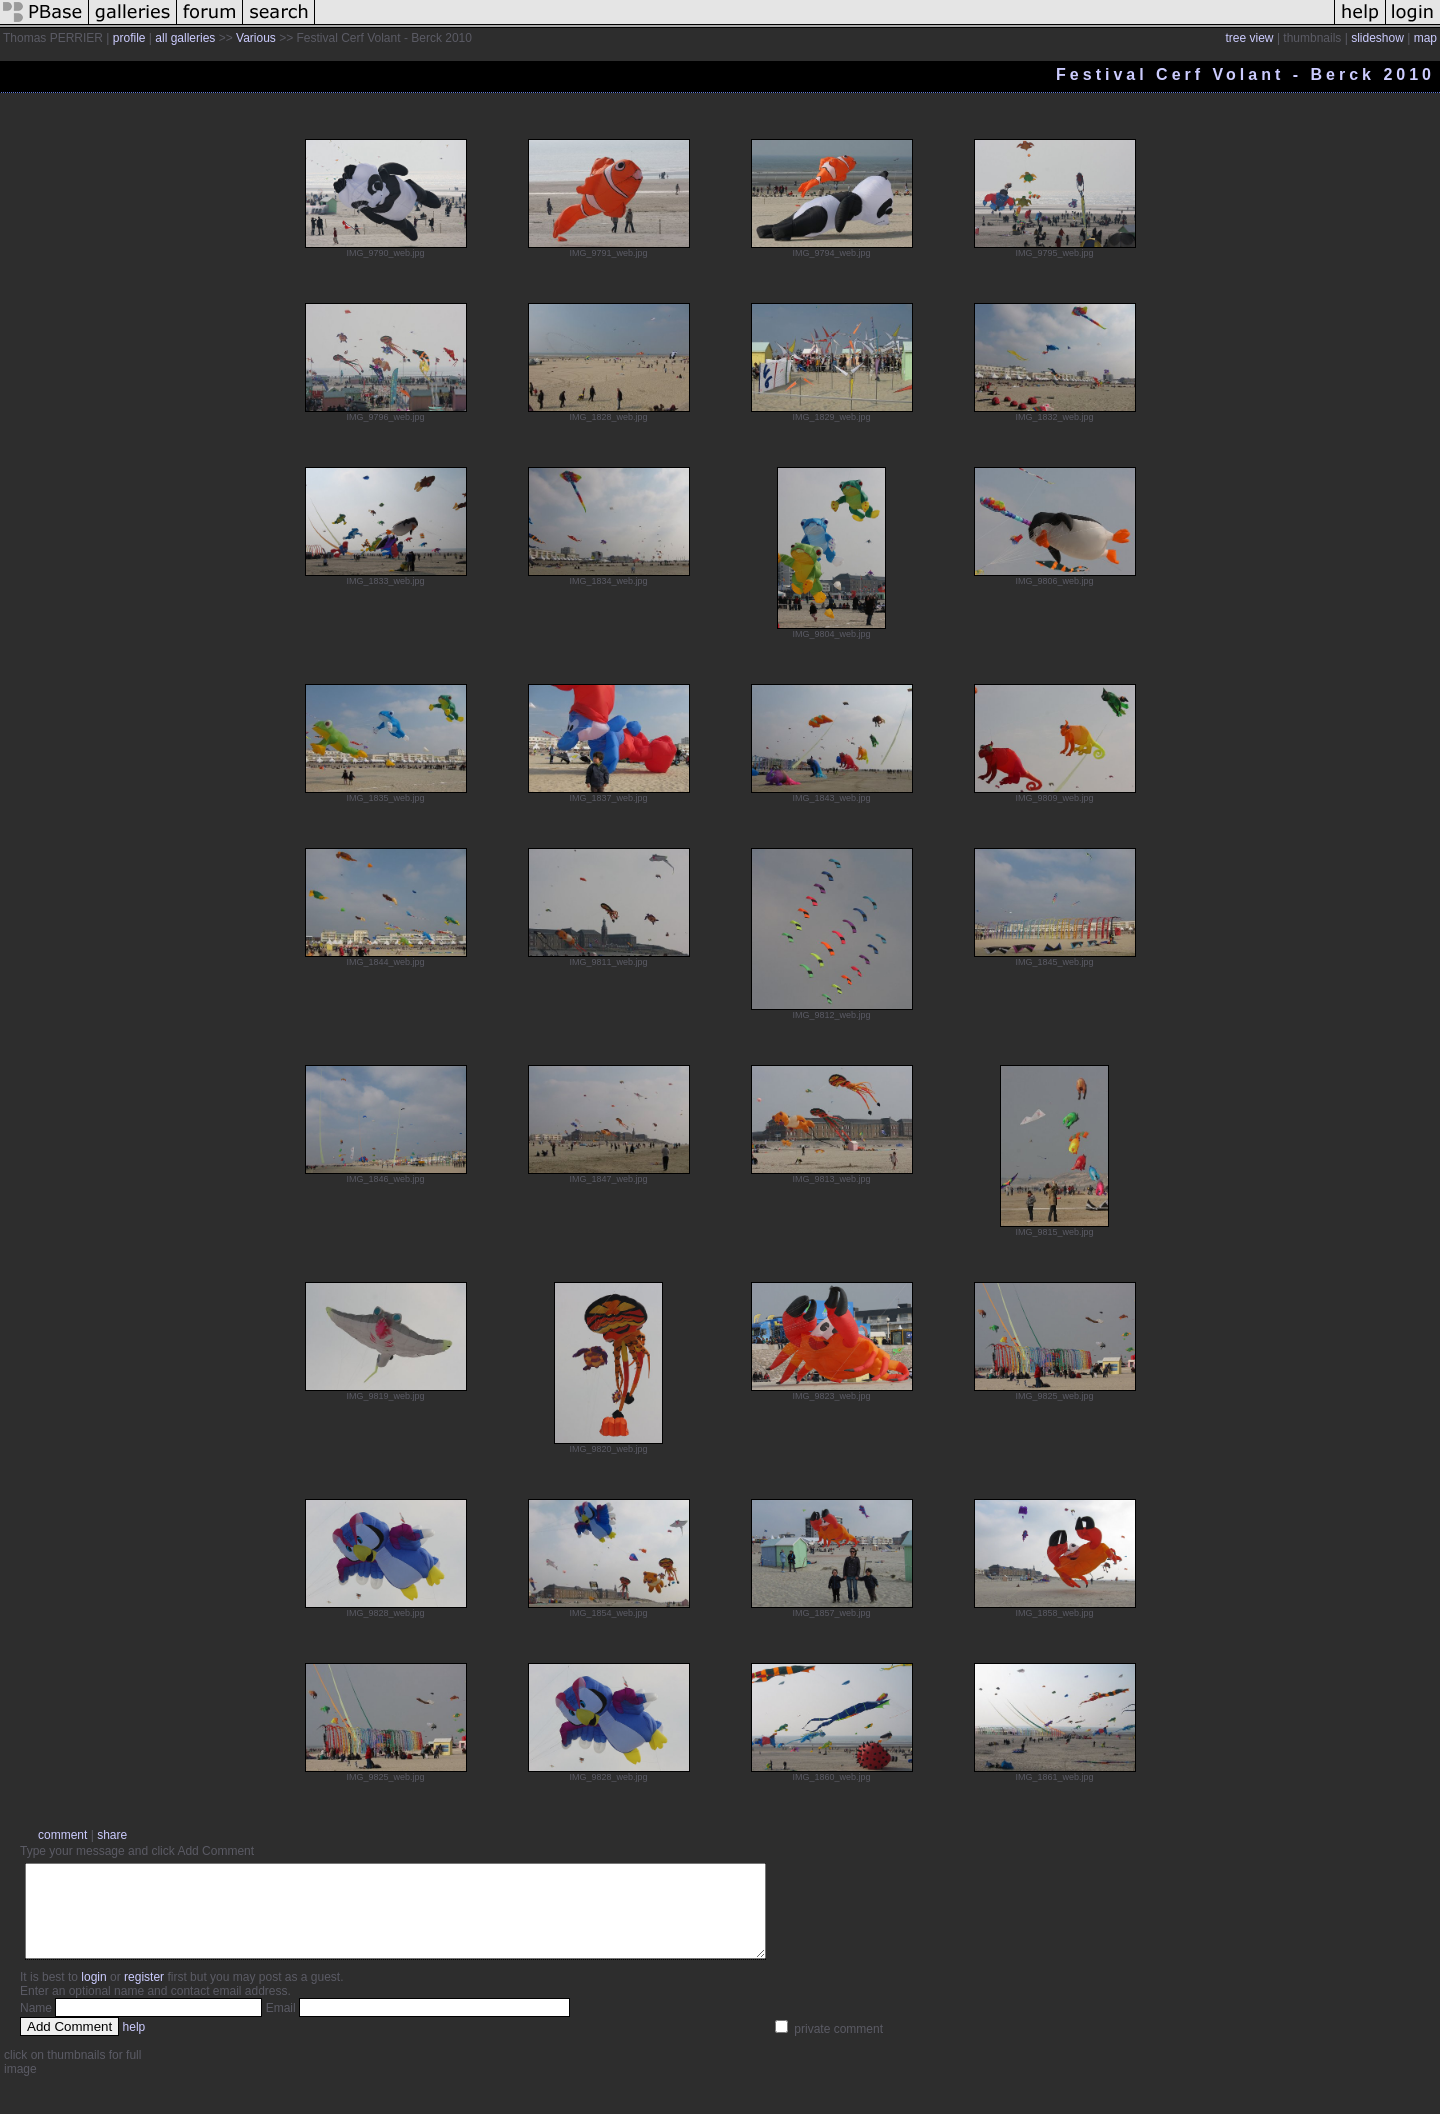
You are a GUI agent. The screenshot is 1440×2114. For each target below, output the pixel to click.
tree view (1250, 38)
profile (129, 38)
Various (256, 38)
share (112, 1835)
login (93, 1995)
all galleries (185, 38)
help (134, 2045)
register (144, 1995)
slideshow (1377, 38)
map (1425, 38)
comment (62, 1835)
